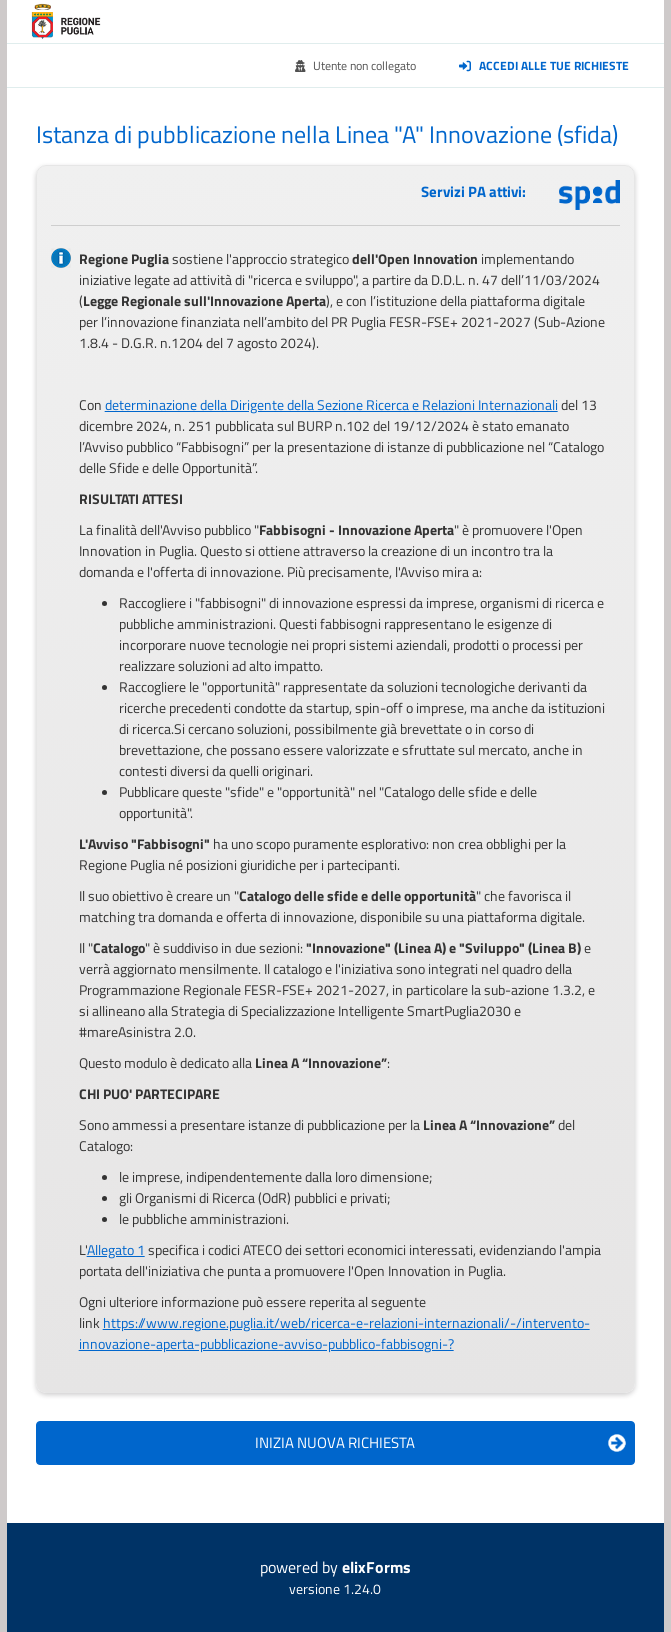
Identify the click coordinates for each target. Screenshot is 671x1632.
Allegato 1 (116, 1249)
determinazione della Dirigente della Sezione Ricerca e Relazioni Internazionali (331, 404)
